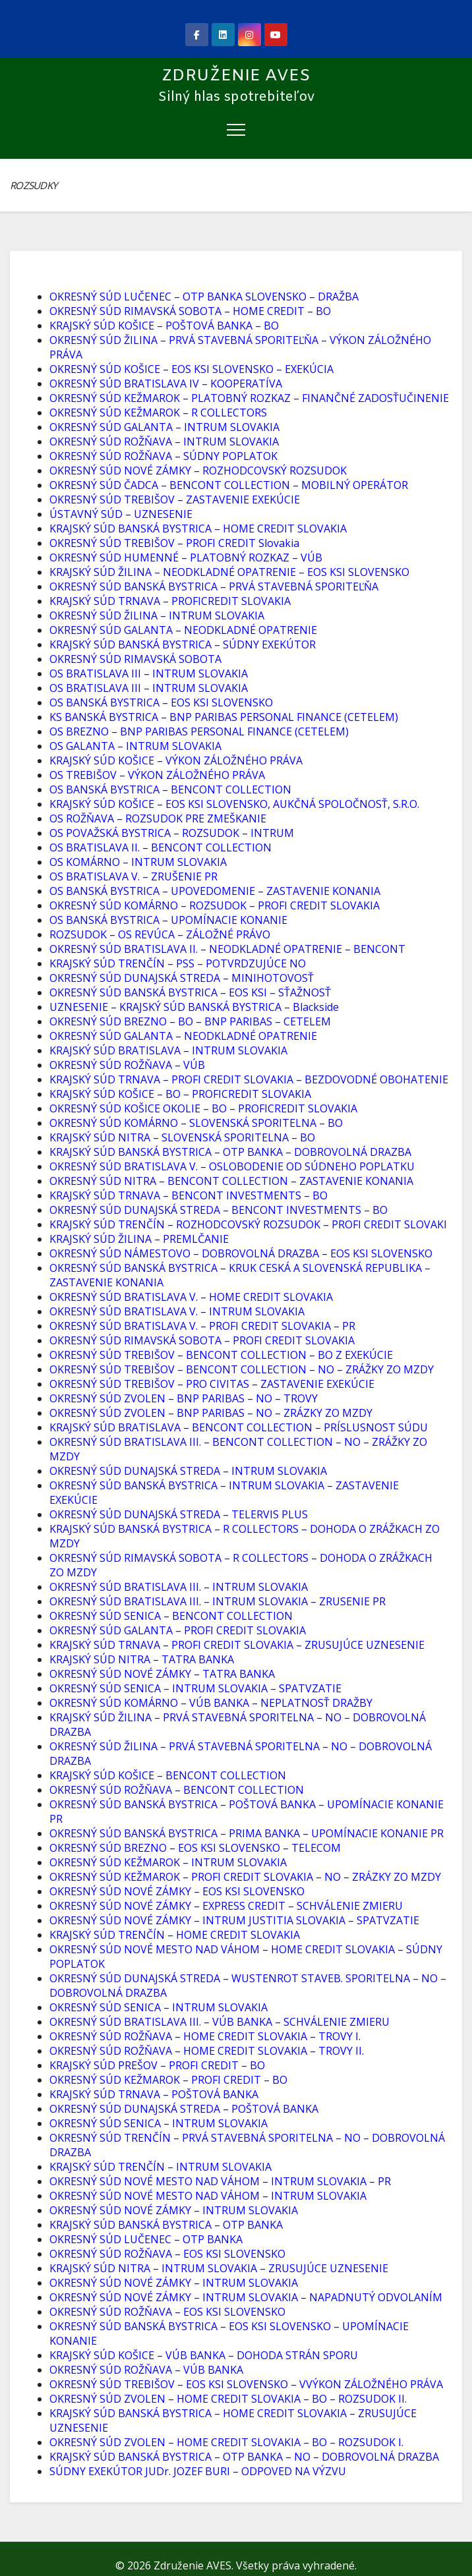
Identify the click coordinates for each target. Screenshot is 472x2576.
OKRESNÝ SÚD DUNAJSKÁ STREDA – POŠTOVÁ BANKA (183, 2109)
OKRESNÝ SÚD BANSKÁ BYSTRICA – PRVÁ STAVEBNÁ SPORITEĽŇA (213, 586)
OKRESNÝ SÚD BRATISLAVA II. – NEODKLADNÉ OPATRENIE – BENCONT (227, 949)
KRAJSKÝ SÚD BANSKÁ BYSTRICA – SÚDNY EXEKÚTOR (182, 644)
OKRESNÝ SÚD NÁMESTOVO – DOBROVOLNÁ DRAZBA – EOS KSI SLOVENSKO (240, 1253)
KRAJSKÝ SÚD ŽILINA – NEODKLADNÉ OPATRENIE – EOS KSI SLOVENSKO (229, 572)
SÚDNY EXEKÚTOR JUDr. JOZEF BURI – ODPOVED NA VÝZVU (197, 2471)
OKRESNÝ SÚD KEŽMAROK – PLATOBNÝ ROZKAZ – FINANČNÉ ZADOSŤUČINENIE (249, 398)
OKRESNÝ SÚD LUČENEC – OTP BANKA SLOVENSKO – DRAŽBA (204, 296)
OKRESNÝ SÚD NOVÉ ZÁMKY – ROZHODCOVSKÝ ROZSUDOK (198, 470)
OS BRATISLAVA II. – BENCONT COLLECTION (160, 847)
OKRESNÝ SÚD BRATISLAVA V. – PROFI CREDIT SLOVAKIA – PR (202, 1326)
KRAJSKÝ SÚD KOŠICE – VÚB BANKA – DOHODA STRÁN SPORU (203, 2355)
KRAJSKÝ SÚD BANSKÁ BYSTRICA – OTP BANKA (166, 2225)
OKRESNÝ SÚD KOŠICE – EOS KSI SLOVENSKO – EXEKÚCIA (191, 369)
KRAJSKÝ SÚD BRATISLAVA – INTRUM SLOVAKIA (168, 1050)
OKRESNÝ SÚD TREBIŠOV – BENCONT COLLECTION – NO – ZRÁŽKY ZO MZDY (241, 1369)
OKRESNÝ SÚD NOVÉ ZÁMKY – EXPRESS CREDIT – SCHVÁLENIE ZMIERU (226, 1906)
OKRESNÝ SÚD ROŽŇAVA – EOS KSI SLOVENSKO (167, 2254)
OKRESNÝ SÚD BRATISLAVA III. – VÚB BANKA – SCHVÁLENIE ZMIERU (219, 2022)
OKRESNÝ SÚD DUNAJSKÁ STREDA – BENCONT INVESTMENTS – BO (218, 1210)
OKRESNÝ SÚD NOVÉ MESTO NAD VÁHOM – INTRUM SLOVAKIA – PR (220, 2181)
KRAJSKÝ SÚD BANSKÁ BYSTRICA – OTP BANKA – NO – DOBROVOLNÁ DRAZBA (244, 2456)
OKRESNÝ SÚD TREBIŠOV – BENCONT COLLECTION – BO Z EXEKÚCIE (221, 1355)
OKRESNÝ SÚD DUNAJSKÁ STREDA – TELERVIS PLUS (178, 1514)
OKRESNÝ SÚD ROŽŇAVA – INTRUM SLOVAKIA (164, 441)
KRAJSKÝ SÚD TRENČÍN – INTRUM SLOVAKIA (160, 2167)
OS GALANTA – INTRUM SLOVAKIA (135, 746)
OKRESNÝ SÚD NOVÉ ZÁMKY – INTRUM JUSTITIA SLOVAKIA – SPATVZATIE (234, 1920)
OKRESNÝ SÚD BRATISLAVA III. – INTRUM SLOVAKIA (178, 1587)
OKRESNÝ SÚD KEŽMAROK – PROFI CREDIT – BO (168, 2080)
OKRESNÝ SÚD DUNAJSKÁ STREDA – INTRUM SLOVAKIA (188, 1471)
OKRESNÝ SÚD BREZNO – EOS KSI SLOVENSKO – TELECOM (195, 1848)
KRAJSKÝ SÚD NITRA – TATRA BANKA (141, 1659)
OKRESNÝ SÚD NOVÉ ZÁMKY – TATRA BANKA (162, 1674)
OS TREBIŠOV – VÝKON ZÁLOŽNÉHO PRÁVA (157, 775)
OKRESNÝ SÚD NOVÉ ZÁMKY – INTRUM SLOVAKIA (173, 2210)
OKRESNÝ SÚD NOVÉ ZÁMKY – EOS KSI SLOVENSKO (177, 1891)
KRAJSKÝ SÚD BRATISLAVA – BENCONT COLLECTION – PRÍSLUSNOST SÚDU (238, 1427)
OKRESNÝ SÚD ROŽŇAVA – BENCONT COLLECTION (176, 1790)
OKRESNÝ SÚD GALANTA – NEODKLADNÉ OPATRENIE (183, 630)
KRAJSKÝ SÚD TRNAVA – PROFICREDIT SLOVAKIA (170, 601)
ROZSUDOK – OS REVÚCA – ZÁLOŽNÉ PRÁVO (159, 934)
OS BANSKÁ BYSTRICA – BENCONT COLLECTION (170, 789)
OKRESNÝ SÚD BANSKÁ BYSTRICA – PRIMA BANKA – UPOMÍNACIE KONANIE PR (246, 1833)
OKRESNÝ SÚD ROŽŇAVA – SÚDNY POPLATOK (163, 456)
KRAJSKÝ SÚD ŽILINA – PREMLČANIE (139, 1239)
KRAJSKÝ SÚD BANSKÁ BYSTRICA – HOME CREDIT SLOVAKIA (198, 528)
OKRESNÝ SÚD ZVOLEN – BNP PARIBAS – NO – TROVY (183, 1398)
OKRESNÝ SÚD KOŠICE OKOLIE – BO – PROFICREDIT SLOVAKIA (203, 1108)
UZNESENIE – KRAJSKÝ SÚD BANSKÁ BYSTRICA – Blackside (194, 1007)
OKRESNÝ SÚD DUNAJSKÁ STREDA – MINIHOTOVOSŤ (181, 978)
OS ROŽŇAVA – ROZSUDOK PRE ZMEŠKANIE (157, 818)
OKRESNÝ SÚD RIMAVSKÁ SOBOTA (135, 659)
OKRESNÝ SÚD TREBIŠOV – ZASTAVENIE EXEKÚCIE (174, 499)
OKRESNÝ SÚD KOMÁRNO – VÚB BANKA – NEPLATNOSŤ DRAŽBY (210, 1703)
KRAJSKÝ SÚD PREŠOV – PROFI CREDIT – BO (157, 2065)
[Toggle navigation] (236, 129)
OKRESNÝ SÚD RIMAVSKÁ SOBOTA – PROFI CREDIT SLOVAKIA (202, 1340)
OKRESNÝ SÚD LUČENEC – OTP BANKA (146, 2239)
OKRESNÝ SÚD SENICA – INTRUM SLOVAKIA (158, 2007)
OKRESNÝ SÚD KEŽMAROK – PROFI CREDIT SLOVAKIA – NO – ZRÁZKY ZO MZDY (245, 1877)
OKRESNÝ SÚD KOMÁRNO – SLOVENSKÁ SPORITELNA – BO (196, 1123)
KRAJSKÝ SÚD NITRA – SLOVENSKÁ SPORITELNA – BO (182, 1137)
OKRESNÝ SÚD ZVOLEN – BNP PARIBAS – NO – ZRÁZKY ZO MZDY (210, 1413)
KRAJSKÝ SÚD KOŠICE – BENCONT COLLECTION (167, 1775)
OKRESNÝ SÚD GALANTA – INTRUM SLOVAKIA (164, 427)
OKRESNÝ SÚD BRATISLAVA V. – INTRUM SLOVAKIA (177, 1311)
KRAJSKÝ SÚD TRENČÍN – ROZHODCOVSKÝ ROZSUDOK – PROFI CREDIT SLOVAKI (248, 1224)
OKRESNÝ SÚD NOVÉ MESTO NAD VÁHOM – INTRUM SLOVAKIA (208, 2196)
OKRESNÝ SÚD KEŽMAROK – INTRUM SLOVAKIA (168, 1862)
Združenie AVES (236, 76)
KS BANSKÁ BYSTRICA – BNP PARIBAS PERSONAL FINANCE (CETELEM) (223, 717)
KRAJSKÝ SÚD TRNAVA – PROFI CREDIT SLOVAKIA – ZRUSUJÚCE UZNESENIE (237, 1645)
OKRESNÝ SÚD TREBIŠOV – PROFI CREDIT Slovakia (174, 543)
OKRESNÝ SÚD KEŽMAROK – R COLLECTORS (158, 412)
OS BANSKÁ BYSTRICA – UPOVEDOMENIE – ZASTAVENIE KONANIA (214, 891)
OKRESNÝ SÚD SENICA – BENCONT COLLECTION (171, 1616)
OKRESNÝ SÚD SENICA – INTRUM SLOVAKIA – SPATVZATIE (195, 1688)
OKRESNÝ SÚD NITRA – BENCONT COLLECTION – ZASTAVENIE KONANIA (231, 1181)
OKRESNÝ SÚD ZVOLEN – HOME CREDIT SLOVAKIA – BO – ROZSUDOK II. (228, 2398)
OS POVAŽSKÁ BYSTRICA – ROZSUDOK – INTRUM (171, 833)
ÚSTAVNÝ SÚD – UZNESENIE (120, 514)
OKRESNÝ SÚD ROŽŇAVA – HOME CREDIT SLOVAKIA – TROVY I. (205, 2036)
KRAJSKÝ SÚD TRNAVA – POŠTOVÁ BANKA (153, 2094)
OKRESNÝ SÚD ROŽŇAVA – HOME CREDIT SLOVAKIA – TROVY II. (206, 2051)
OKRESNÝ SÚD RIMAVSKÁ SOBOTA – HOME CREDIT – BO (190, 311)
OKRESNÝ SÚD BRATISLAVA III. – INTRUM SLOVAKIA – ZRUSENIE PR (217, 1601)
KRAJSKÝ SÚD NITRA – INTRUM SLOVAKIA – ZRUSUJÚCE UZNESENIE (218, 2268)
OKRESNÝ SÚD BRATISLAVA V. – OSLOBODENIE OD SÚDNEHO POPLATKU (232, 1166)
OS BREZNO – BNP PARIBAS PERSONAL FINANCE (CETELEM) (199, 731)
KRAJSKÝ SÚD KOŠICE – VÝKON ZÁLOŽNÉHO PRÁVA (176, 760)
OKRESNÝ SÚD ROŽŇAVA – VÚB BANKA (146, 2369)
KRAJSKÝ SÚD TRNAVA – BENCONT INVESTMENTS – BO (188, 1195)
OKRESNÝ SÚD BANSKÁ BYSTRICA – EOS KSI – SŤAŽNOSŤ (190, 992)
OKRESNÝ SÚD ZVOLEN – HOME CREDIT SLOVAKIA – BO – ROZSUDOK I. (226, 2442)
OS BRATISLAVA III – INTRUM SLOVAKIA (148, 673)
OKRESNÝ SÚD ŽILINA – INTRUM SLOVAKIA (156, 615)
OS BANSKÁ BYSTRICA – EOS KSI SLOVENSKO (161, 702)
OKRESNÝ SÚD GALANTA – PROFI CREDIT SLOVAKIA (177, 1630)
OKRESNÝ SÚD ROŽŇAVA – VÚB (127, 1065)
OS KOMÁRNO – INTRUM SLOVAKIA (138, 862)
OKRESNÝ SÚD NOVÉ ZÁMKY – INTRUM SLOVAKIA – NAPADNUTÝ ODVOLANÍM (245, 2297)
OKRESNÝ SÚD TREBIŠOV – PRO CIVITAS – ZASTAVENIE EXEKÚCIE (211, 1384)
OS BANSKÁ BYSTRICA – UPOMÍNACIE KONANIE (168, 920)
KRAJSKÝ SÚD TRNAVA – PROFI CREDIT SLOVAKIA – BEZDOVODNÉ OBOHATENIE (248, 1079)
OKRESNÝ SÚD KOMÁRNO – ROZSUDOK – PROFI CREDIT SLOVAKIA (214, 905)
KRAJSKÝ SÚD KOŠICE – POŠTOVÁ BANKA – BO (164, 325)
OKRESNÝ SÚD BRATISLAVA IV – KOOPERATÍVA (165, 383)
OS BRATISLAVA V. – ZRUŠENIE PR (133, 876)
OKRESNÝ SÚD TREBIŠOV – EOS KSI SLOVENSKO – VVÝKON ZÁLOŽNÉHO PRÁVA (246, 2384)
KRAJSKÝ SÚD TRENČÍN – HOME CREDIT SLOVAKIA (174, 1935)
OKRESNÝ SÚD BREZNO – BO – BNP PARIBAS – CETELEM (190, 1021)
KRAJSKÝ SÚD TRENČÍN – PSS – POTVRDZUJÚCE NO (177, 963)
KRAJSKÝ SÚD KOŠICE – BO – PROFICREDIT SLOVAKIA (180, 1094)
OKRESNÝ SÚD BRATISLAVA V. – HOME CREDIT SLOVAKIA (191, 1297)
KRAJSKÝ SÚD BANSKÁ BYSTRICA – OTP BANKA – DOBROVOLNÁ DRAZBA (230, 1152)
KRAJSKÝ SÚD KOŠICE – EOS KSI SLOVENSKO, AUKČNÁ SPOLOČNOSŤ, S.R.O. (234, 804)
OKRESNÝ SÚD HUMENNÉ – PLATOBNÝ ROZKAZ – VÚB (185, 557)
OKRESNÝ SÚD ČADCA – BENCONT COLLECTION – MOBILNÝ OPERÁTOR (228, 485)
